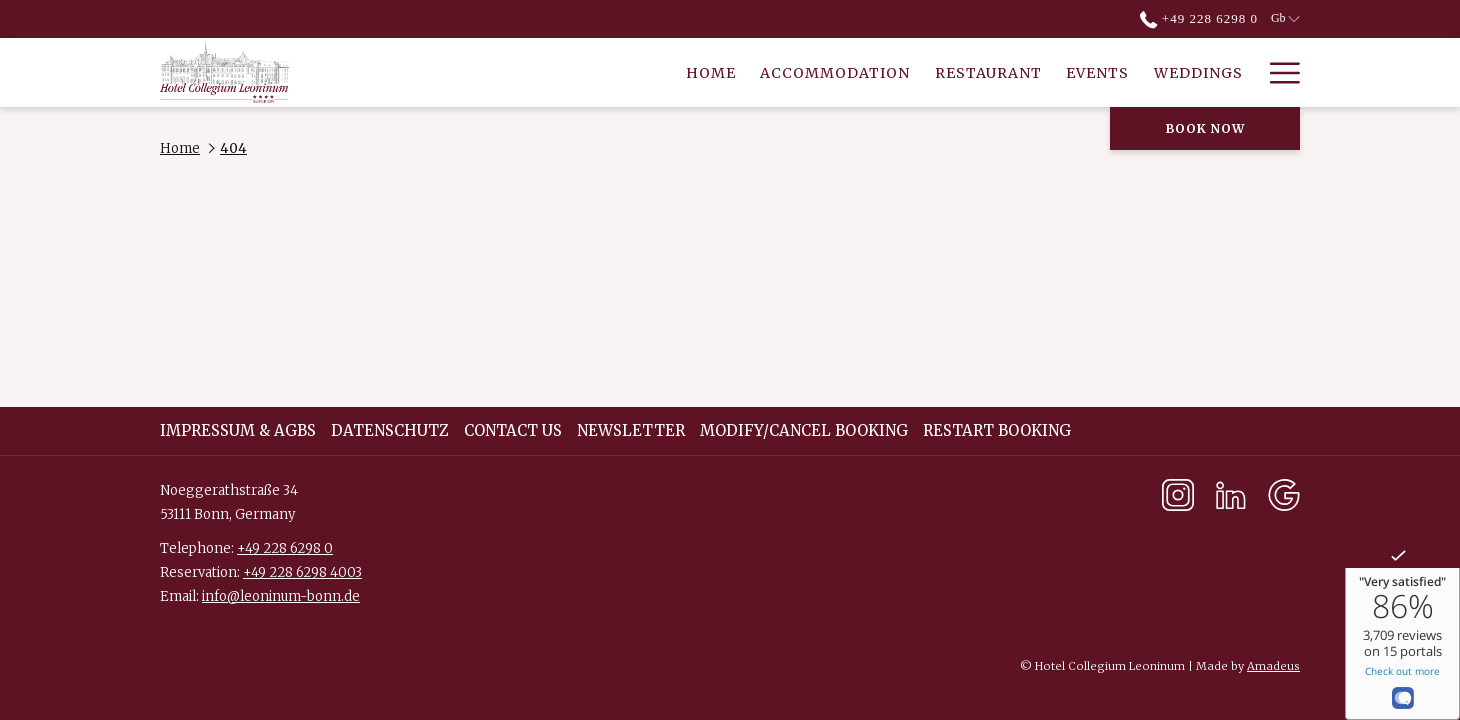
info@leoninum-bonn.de (281, 596)
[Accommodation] (629, 72)
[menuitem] (240, 431)
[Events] (892, 72)
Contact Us (513, 430)
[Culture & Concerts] (1152, 72)
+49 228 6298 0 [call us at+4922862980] (1199, 18)
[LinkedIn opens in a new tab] (1231, 493)
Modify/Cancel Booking (804, 430)
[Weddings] (992, 72)
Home (180, 148)
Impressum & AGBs (238, 430)
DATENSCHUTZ (390, 430)
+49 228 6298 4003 (302, 572)
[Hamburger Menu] (1277, 72)
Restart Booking (997, 430)
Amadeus (1273, 666)
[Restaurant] (782, 72)
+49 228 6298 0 (285, 548)
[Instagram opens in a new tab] (1178, 493)
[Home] (504, 72)
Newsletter (631, 430)
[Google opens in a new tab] (1284, 493)
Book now (1205, 128)
